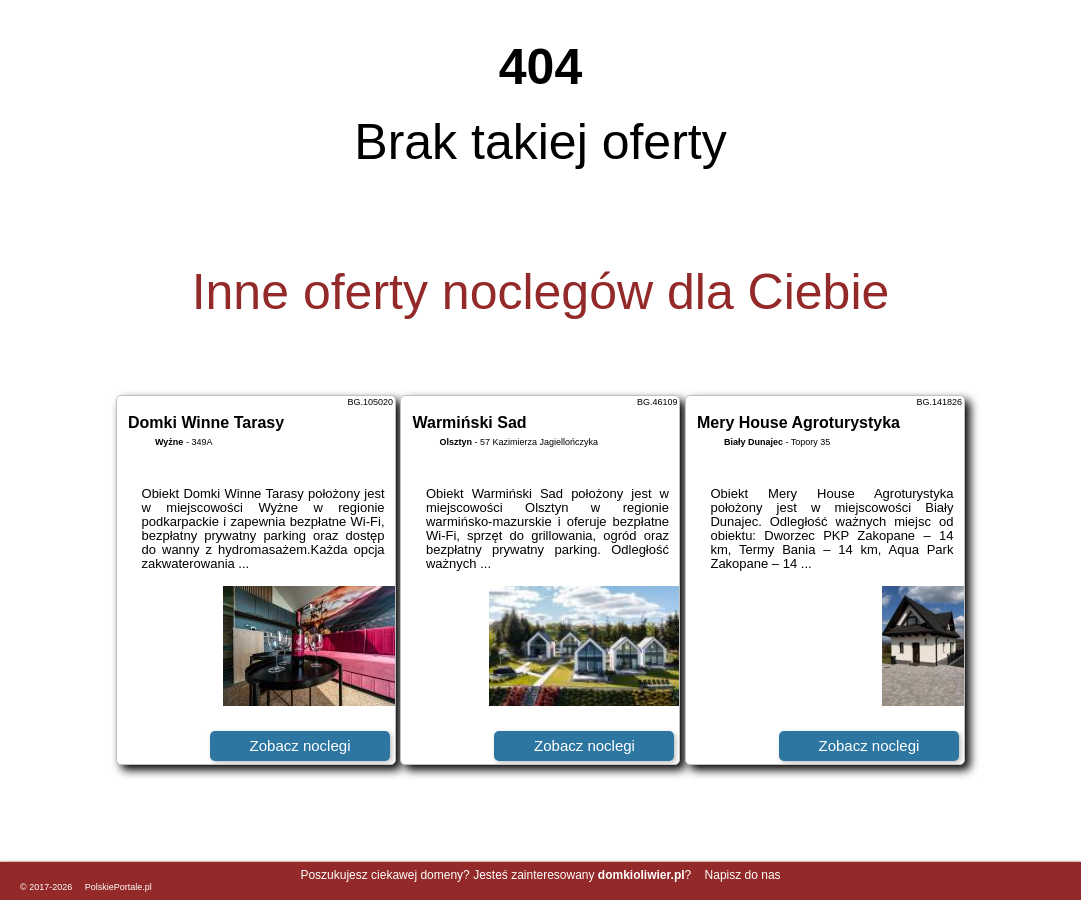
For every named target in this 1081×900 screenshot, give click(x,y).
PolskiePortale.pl (118, 887)
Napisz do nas (743, 875)
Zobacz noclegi (300, 745)
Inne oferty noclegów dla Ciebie (541, 292)
